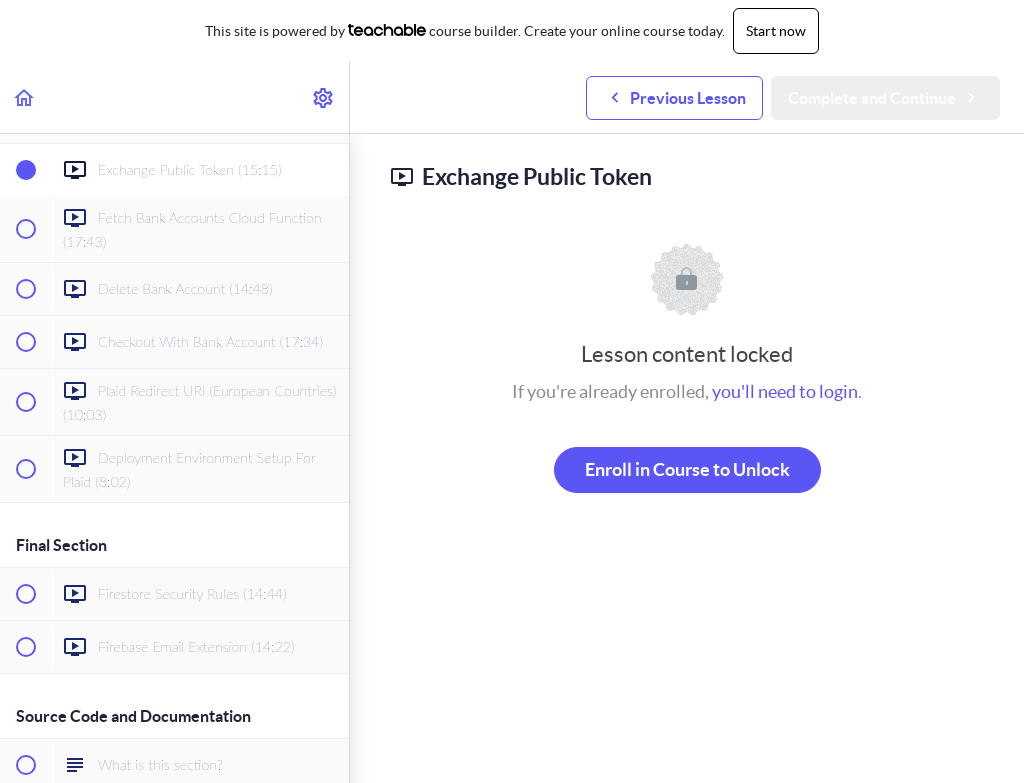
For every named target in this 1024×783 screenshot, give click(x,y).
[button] (25, 97)
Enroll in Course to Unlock (687, 469)
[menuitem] (324, 97)
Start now (776, 31)
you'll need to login (785, 391)
